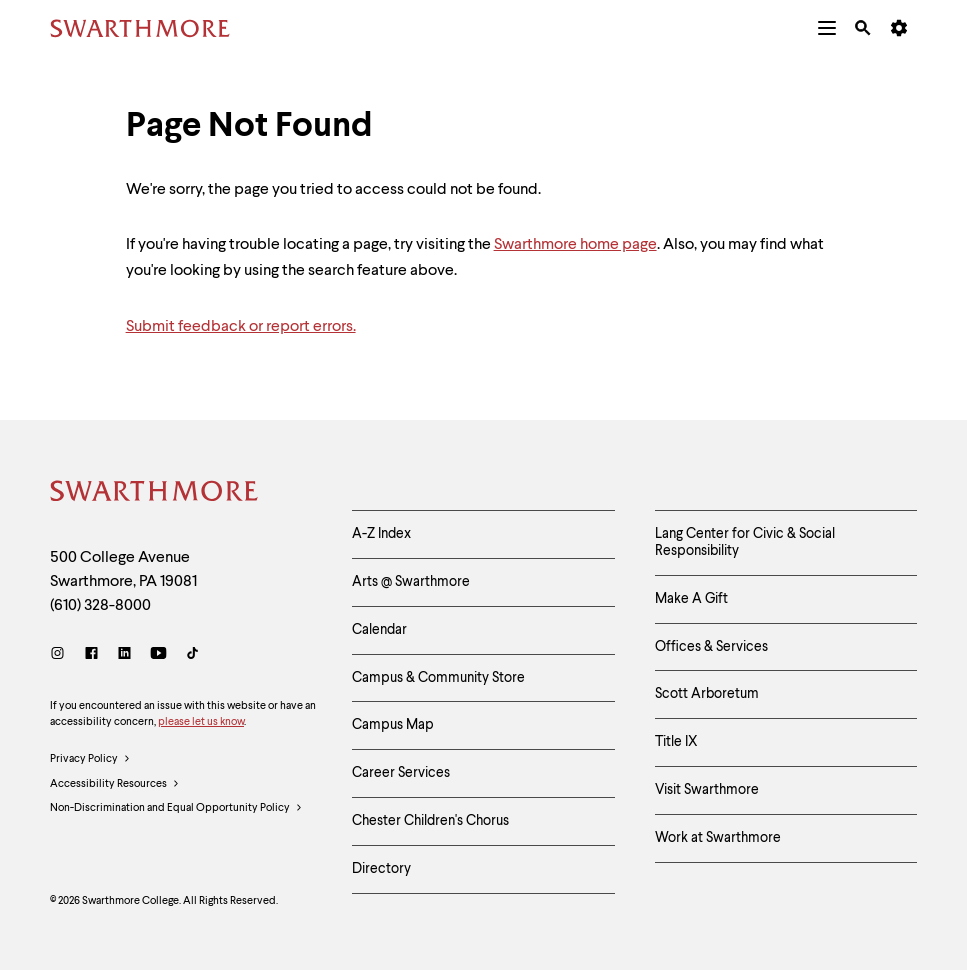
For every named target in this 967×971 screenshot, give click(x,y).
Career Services (401, 773)
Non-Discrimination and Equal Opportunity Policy (176, 809)
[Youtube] (158, 655)
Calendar (379, 630)
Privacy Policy (90, 760)
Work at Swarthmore (718, 838)
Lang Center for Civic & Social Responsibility (745, 542)
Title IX (676, 742)
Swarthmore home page (575, 245)
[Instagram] (61, 655)
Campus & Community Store (438, 678)
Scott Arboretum (707, 694)
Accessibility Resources (115, 785)
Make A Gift (691, 599)
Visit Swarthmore (707, 790)
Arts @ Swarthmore (411, 582)
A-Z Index (381, 534)
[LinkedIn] (124, 655)
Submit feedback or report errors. (241, 327)
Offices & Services (711, 647)
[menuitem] (827, 28)
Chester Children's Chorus (430, 821)
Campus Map (393, 725)
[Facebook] (91, 655)
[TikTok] (192, 655)
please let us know (201, 722)
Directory (381, 869)
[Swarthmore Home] (155, 494)
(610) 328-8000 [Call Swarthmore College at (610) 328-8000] (100, 606)
